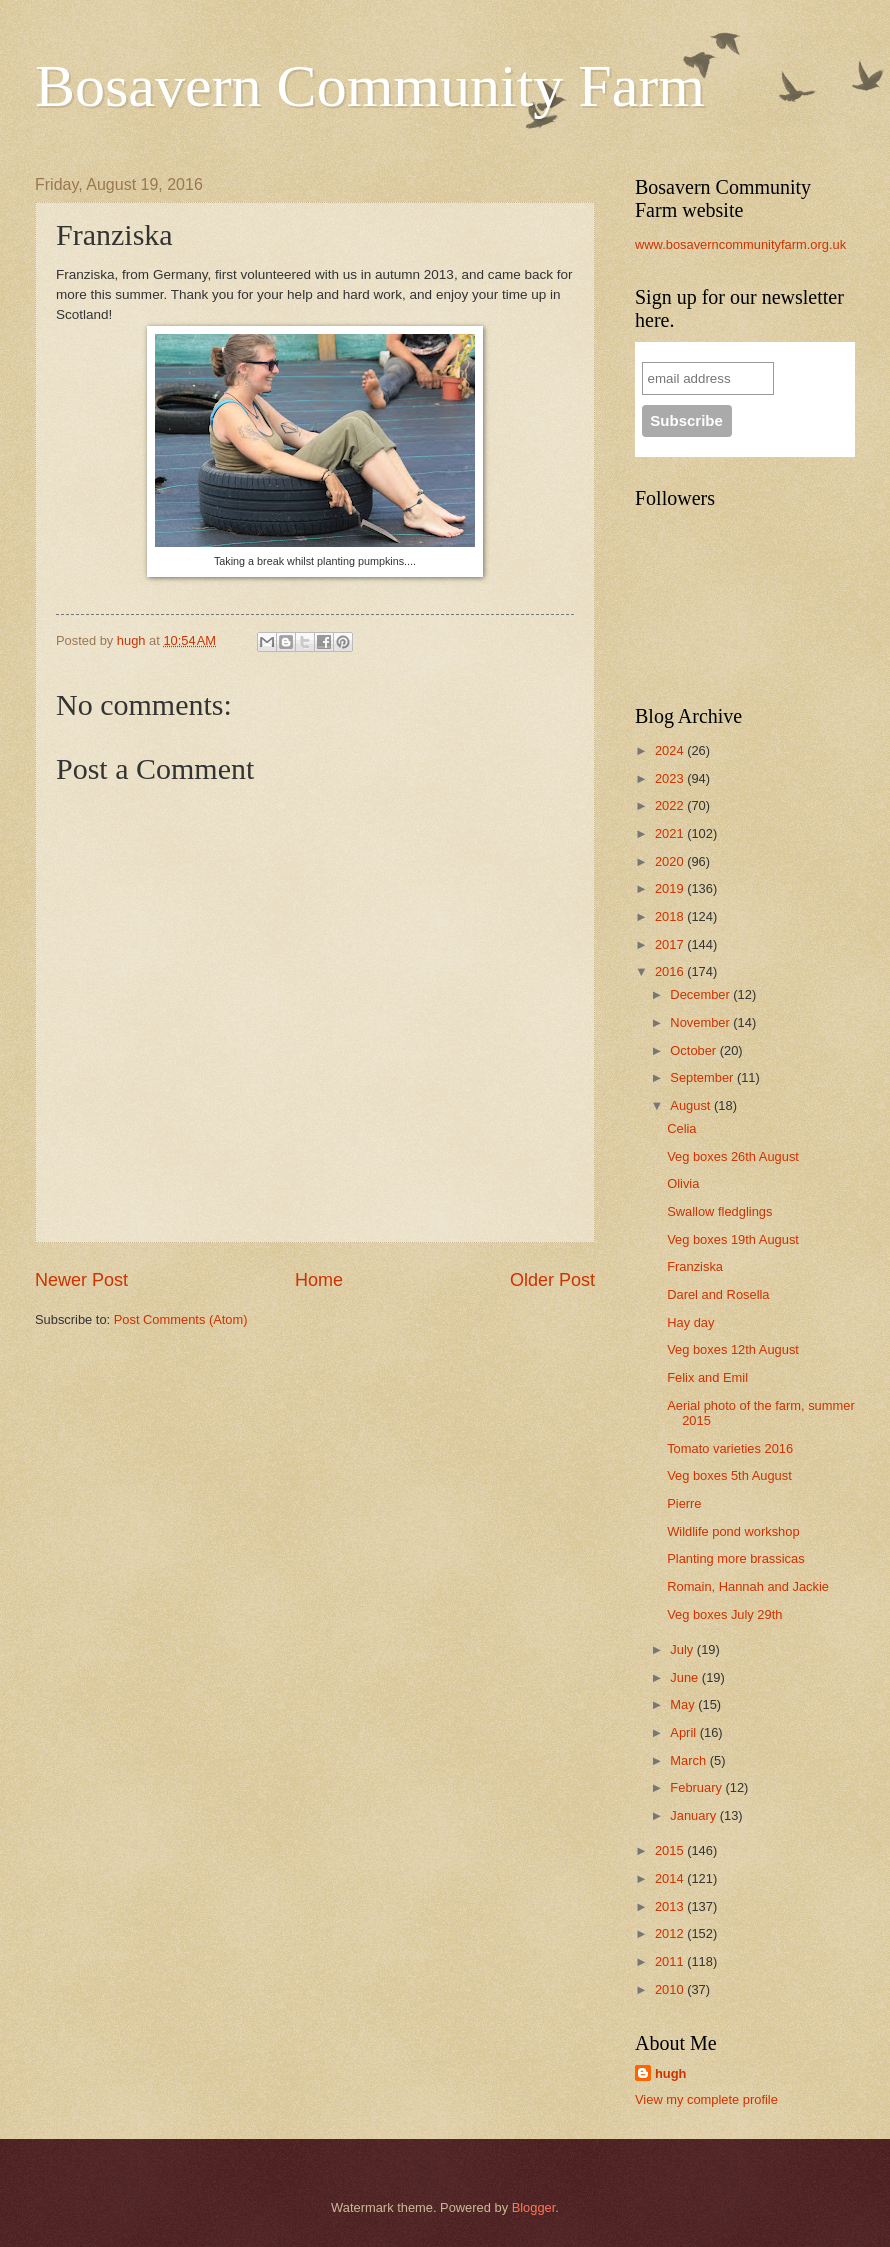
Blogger (534, 2207)
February (697, 1787)
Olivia (683, 1183)
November (701, 1022)
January (694, 1815)
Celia (681, 1128)
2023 (671, 778)
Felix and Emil (707, 1377)
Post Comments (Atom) (181, 1319)
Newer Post (81, 1280)
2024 (671, 750)
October (694, 1050)
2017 (671, 944)
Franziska (695, 1266)
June (686, 1677)
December (701, 994)
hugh (670, 2073)
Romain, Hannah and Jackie (748, 1586)
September (703, 1077)
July (683, 1649)
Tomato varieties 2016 (730, 1448)
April (684, 1732)
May (684, 1704)
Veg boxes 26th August (733, 1156)
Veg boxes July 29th (724, 1614)
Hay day (690, 1322)
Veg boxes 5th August (729, 1475)
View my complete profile (706, 2099)
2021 (671, 833)
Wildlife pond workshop (733, 1531)
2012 (671, 1933)
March (689, 1760)
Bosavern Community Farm (370, 86)
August (692, 1105)
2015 (671, 1850)
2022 (671, 805)
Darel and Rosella (718, 1294)
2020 (671, 861)
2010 (671, 1989)
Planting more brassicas (735, 1558)
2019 (671, 888)
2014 (671, 1878)
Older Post (552, 1280)
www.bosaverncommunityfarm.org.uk (740, 244)
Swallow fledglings (719, 1211)
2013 (671, 1906)
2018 (671, 916)
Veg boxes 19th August (733, 1239)
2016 (671, 971)
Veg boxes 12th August (733, 1349)
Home (319, 1280)
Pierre (684, 1503)
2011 (671, 1961)
